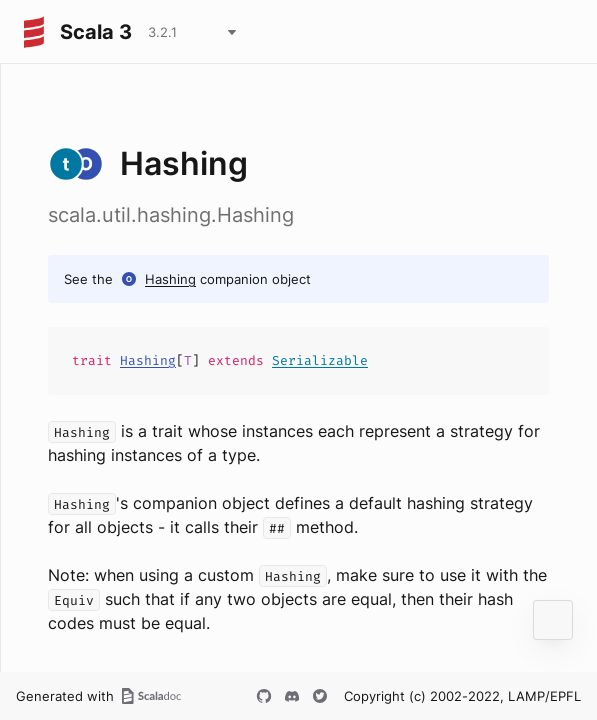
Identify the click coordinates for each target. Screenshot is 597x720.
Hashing (170, 279)
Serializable (320, 360)
